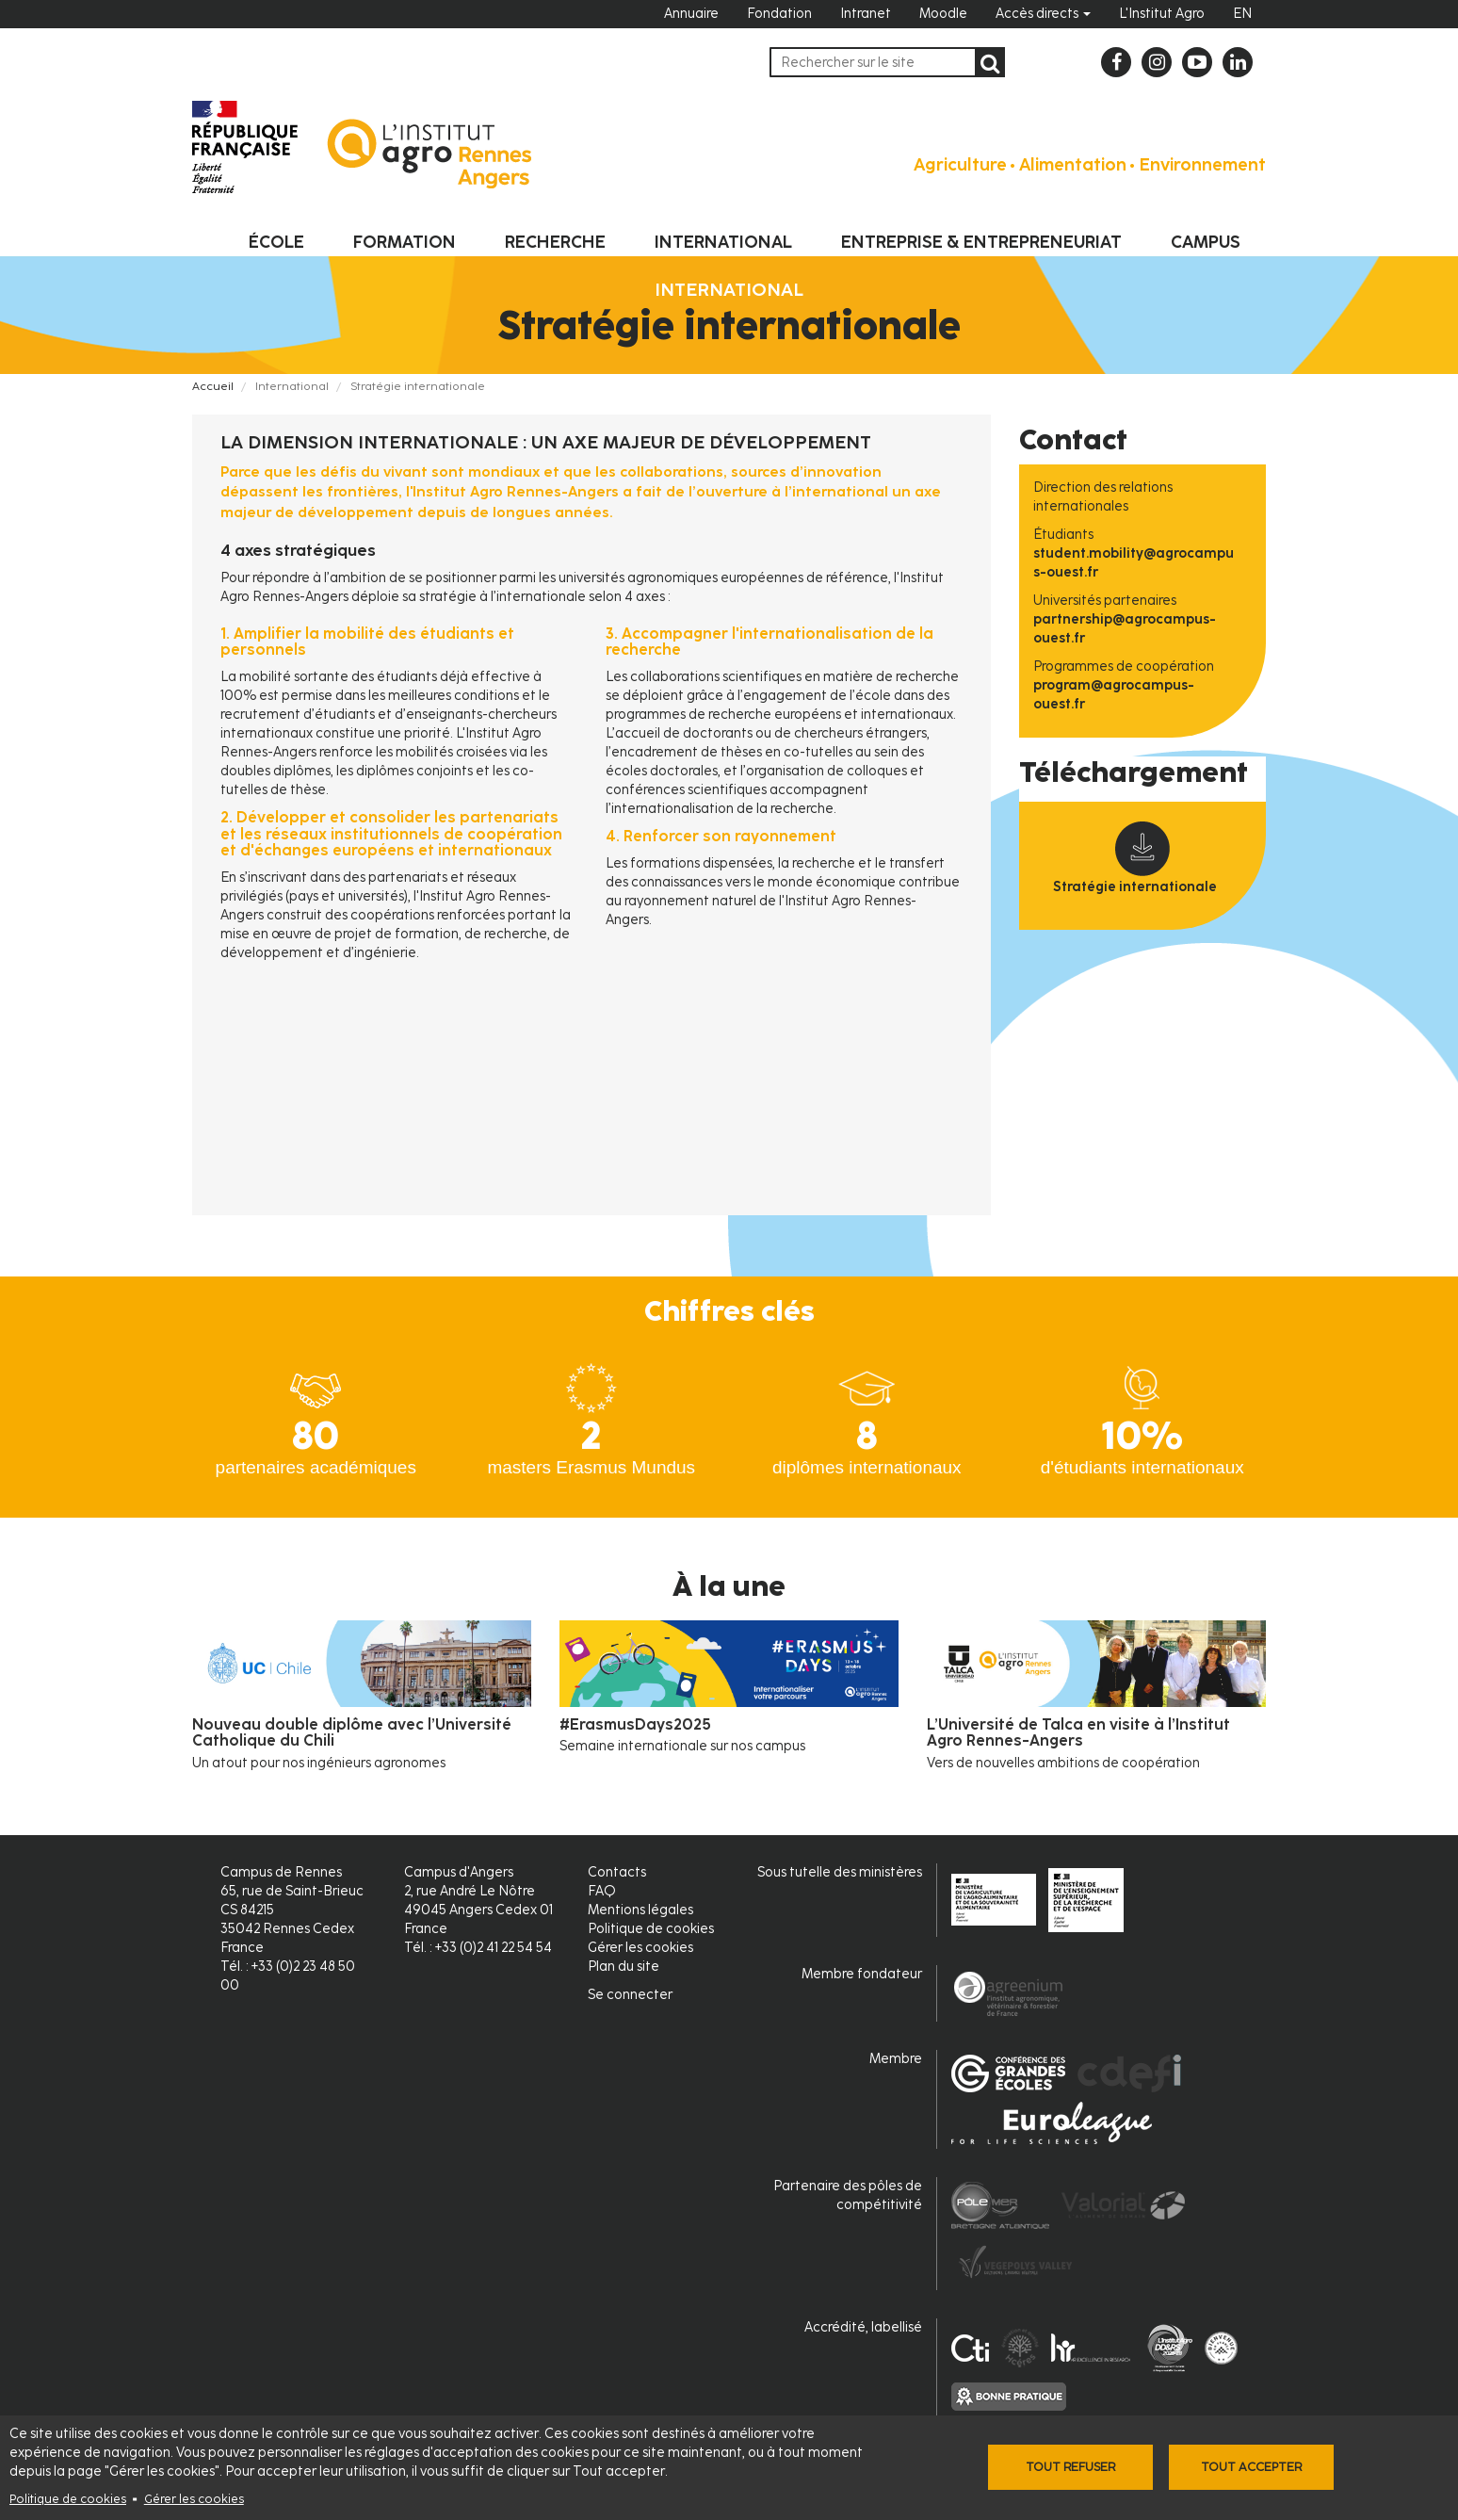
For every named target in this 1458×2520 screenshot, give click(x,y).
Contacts (617, 1872)
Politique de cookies (67, 2499)
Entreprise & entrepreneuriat (981, 242)
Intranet (865, 14)
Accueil (213, 386)
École (276, 242)
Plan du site (623, 1967)
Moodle (943, 14)
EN (1242, 14)
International (723, 242)
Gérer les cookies (194, 2499)
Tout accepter (1251, 2467)
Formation (404, 242)
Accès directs (1043, 14)
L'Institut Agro (1162, 14)
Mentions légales (640, 1910)
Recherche (555, 242)
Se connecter (630, 1995)
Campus (1205, 242)
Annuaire (691, 14)
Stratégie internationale (1135, 887)
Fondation (779, 14)
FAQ (602, 1891)
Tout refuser (1070, 2467)
